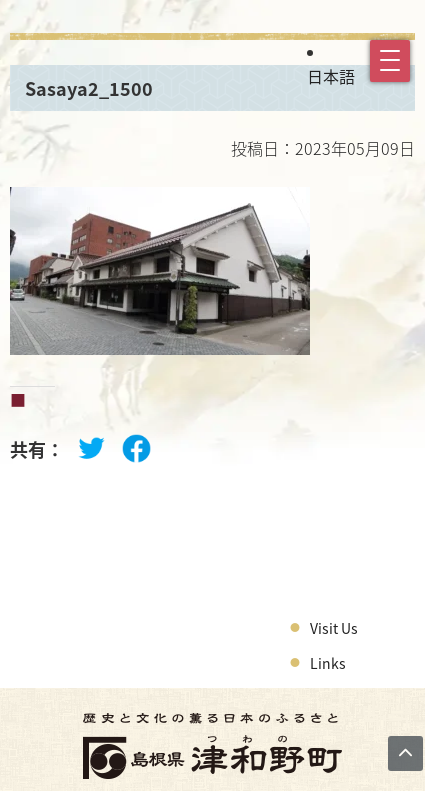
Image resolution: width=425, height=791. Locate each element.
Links (328, 663)
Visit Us (334, 628)
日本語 (331, 76)
